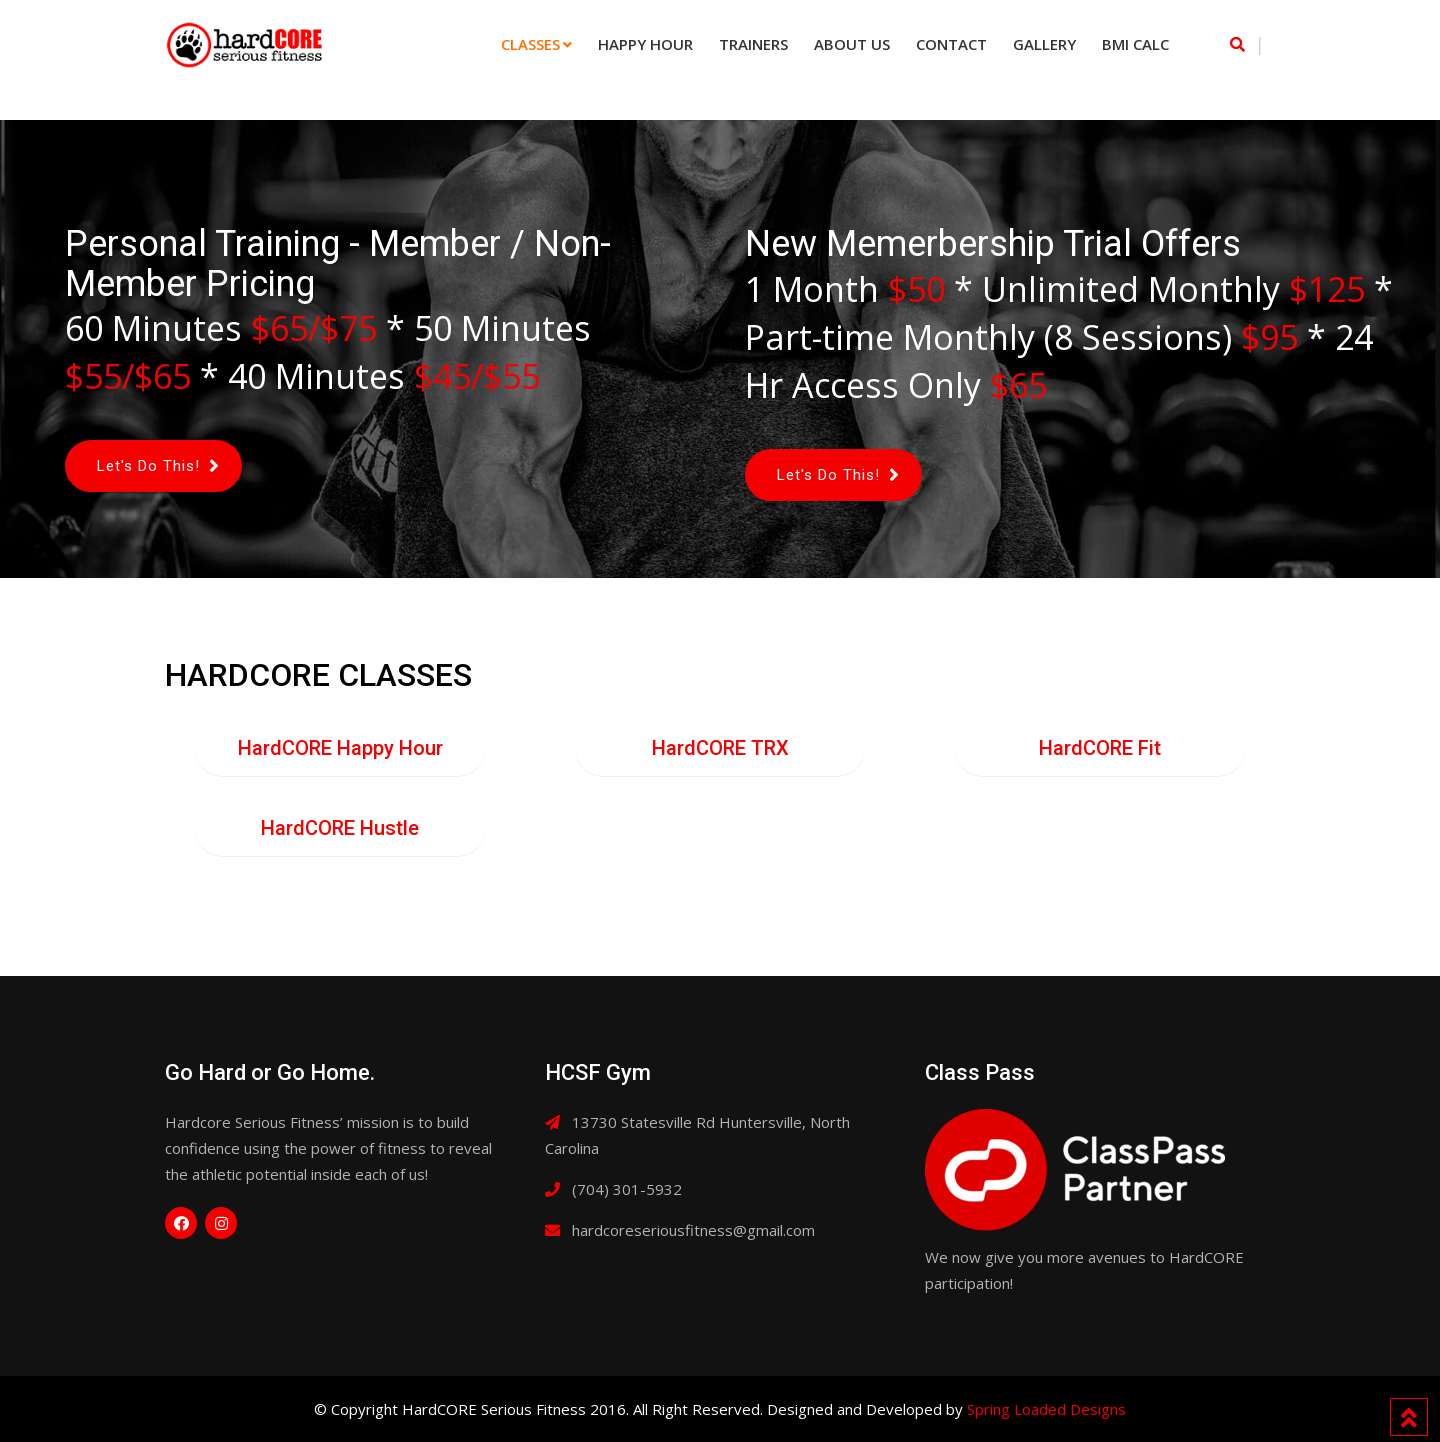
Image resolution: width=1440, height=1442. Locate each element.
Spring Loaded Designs (1046, 1409)
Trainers (753, 44)
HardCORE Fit (1100, 748)
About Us (852, 44)
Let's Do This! (148, 466)
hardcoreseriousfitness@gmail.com (693, 1230)
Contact (951, 44)
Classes (530, 44)
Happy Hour (645, 44)
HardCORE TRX (720, 748)
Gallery (1044, 44)
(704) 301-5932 (627, 1189)
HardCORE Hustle (340, 828)
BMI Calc (1135, 44)
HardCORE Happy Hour (340, 748)
